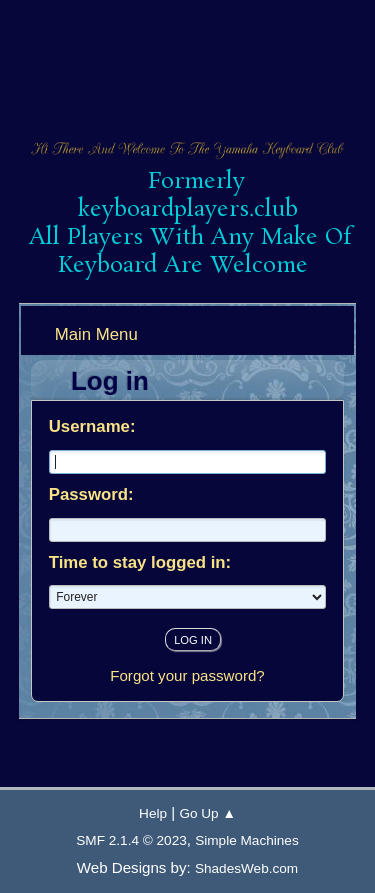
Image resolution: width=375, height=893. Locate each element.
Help (153, 813)
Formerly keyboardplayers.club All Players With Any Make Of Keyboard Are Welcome (190, 223)
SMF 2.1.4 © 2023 (131, 840)
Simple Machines (247, 840)
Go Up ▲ (207, 813)
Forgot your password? (187, 675)
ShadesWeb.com (246, 868)
